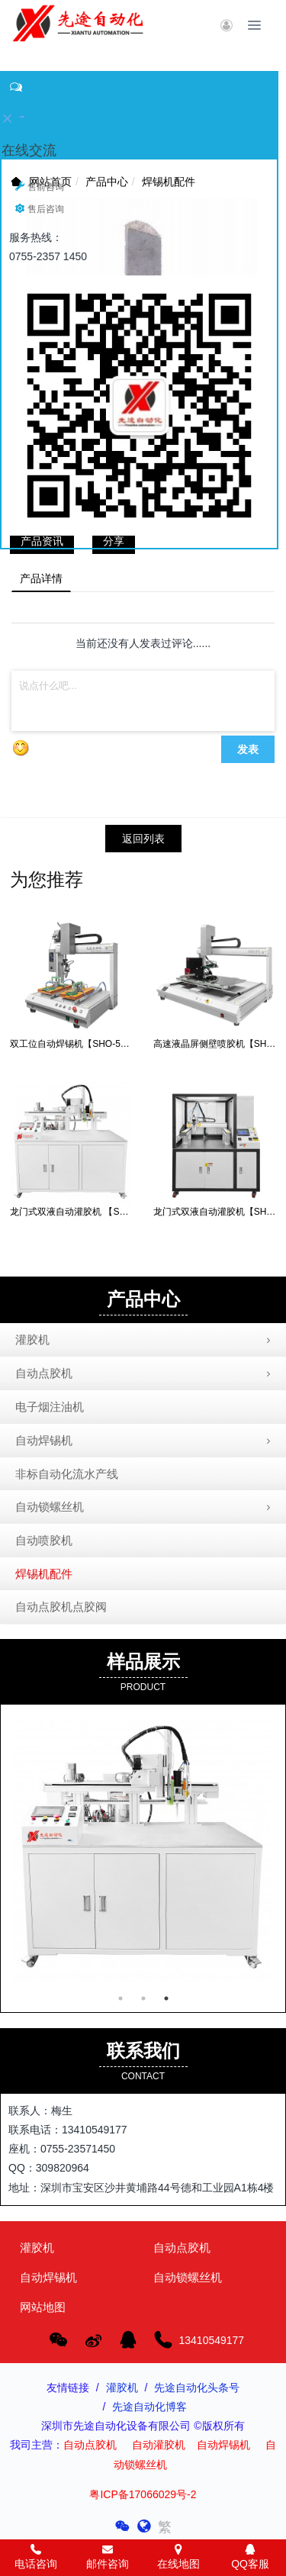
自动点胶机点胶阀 (61, 1606)
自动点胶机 (144, 1374)
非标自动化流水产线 (66, 1473)
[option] (143, 1851)
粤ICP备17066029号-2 (142, 2494)
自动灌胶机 (158, 2445)
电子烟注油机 (49, 1406)
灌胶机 (144, 1340)
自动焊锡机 (144, 1441)
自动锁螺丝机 (144, 1507)
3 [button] (166, 1998)
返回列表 (143, 838)
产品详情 (41, 578)
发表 (248, 749)
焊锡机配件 (43, 1573)
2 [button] (143, 1998)
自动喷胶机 (43, 1540)
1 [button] (120, 1998)
